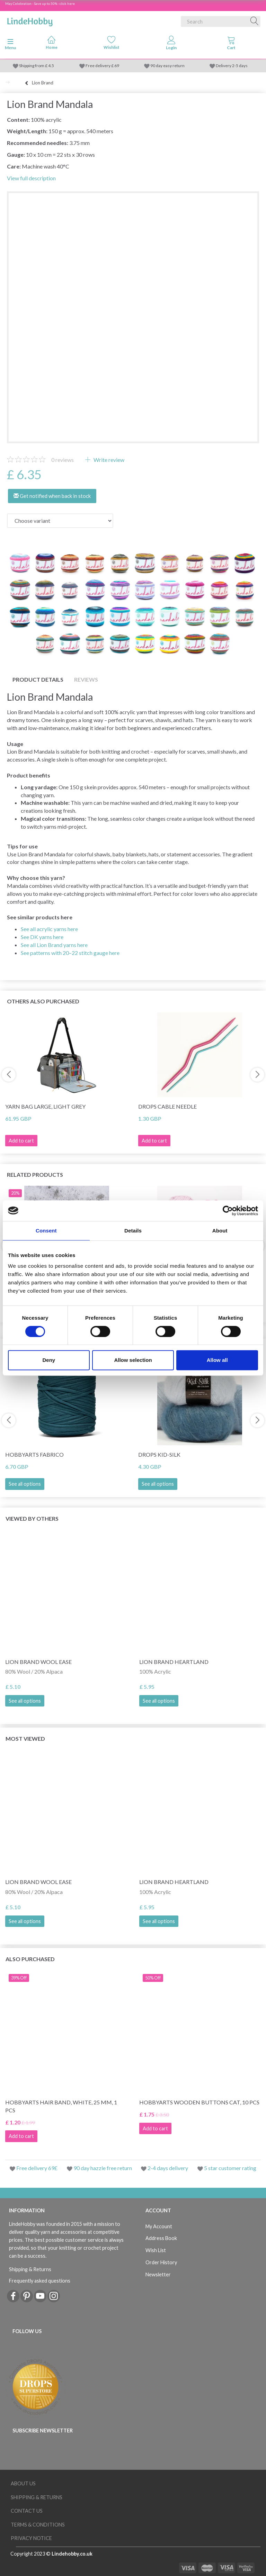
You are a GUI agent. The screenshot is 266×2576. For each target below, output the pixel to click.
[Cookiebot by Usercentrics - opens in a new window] (227, 1210)
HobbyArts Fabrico (34, 1454)
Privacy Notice (31, 2538)
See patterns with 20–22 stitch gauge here (70, 952)
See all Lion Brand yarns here (54, 944)
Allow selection (133, 1360)
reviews (62, 459)
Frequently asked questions (39, 2281)
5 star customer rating (230, 2168)
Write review (108, 459)
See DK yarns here (42, 937)
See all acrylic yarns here (49, 929)
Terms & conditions (38, 2525)
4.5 (50, 65)
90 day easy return (167, 65)
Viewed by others (32, 1518)
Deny (48, 1360)
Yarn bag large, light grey (45, 1106)
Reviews (86, 679)
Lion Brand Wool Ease (38, 1661)
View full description (31, 178)
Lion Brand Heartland (174, 1661)
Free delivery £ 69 (102, 65)
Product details (37, 679)
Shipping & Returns (30, 2269)
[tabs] (231, 44)
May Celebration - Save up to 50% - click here (40, 3)
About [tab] (220, 1231)
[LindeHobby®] (30, 20)
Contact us (27, 2511)
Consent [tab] (46, 1231)
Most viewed (25, 1738)
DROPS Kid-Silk (159, 1454)
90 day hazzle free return (102, 2168)
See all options (25, 1484)
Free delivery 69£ (36, 2168)
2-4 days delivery (168, 2168)
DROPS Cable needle (167, 1106)
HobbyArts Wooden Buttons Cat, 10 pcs (199, 2102)
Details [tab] (133, 1231)
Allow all (217, 1360)
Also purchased (30, 1959)
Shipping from (32, 65)
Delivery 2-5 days (232, 65)
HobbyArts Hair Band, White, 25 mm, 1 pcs (61, 2106)
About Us (23, 2483)
